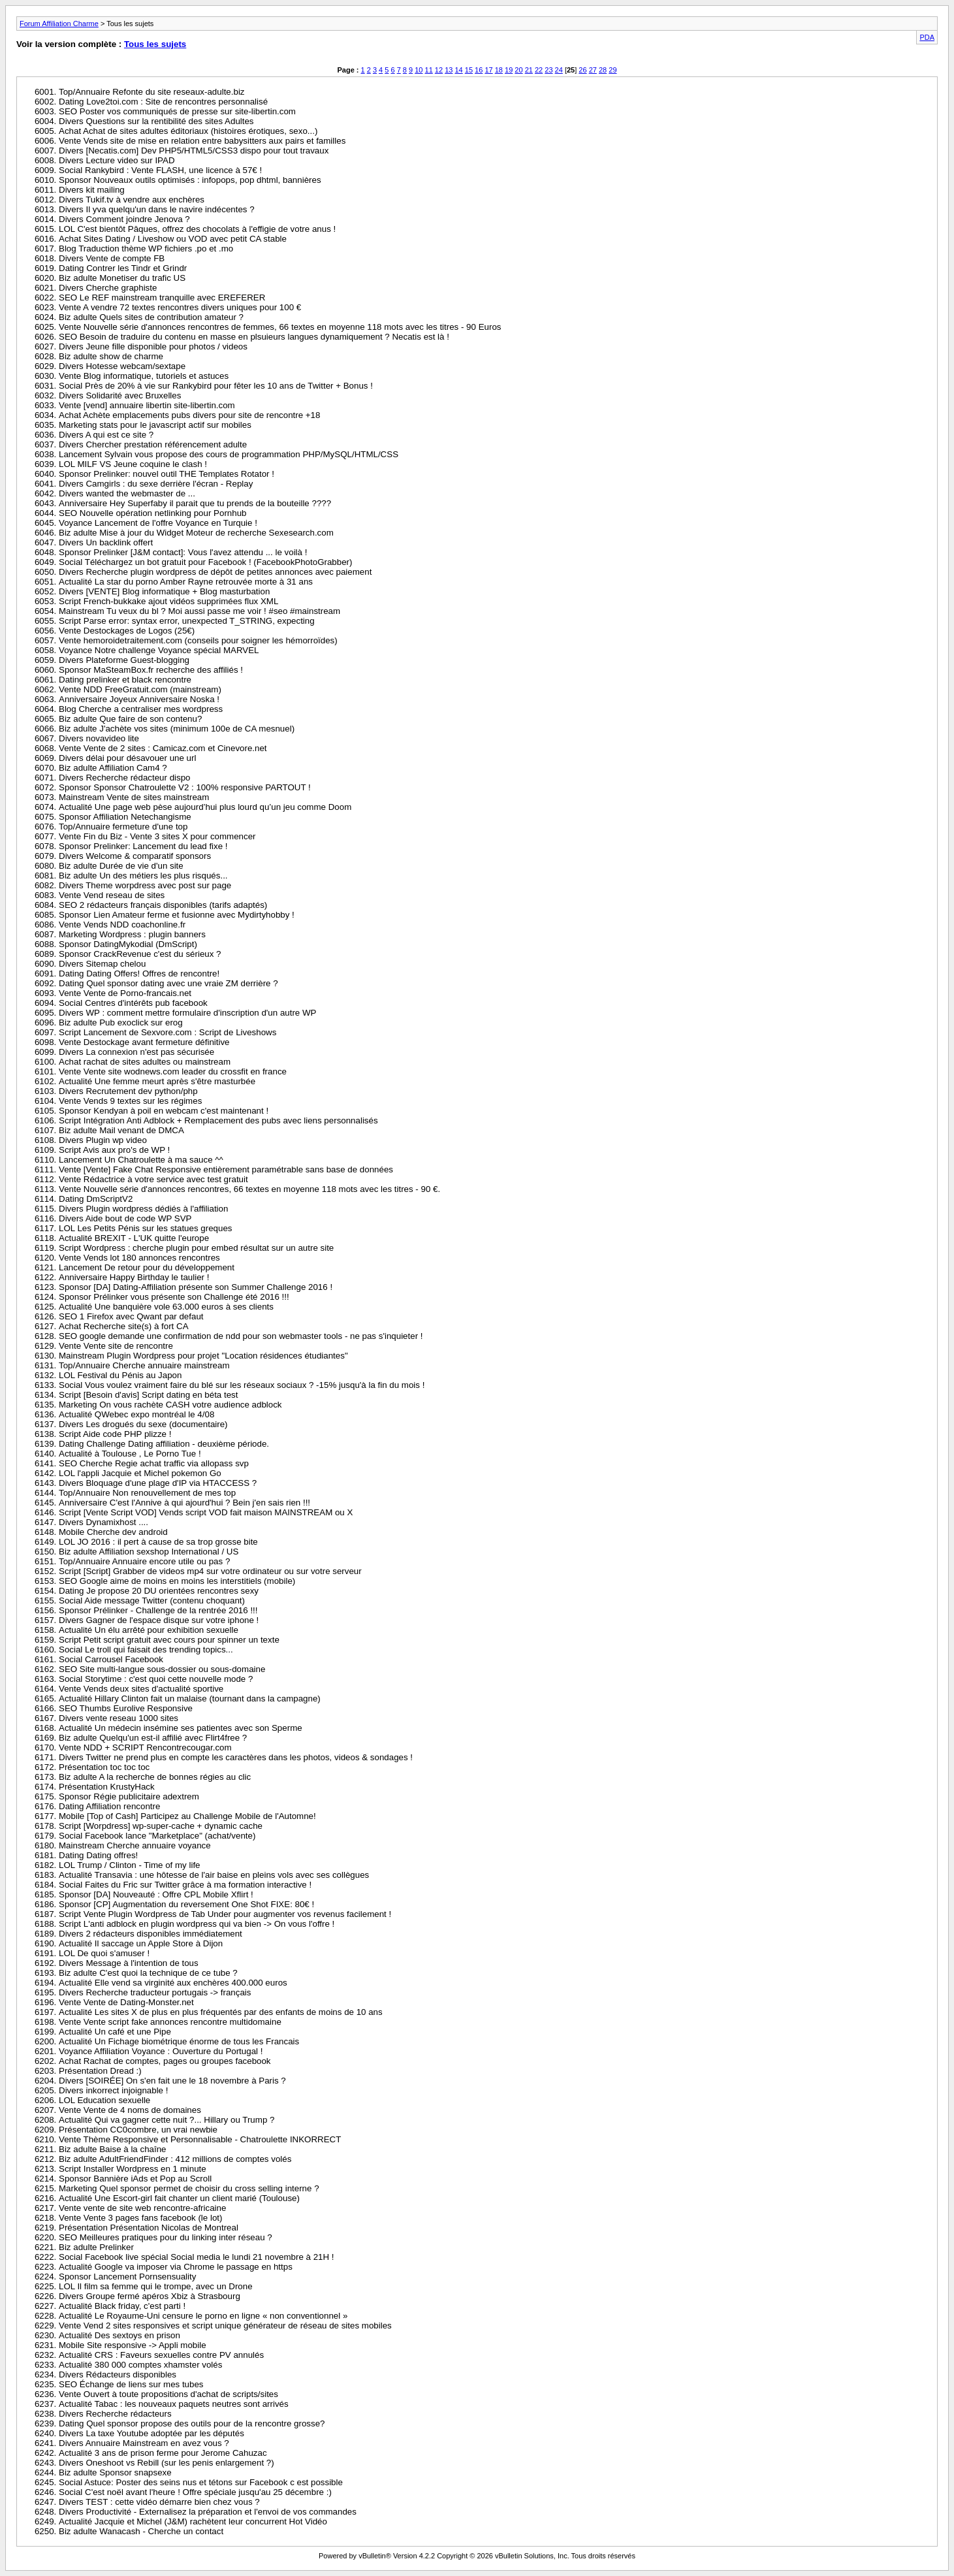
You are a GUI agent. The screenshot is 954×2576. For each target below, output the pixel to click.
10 (418, 70)
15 (469, 70)
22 (539, 70)
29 (612, 70)
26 (582, 70)
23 (548, 70)
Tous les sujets (155, 44)
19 (509, 70)
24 (559, 70)
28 (603, 70)
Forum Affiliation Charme (59, 23)
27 (593, 70)
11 (429, 70)
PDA (926, 37)
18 (499, 70)
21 (529, 70)
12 (439, 70)
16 (479, 70)
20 (518, 70)
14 (458, 70)
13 (449, 70)
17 (488, 70)
